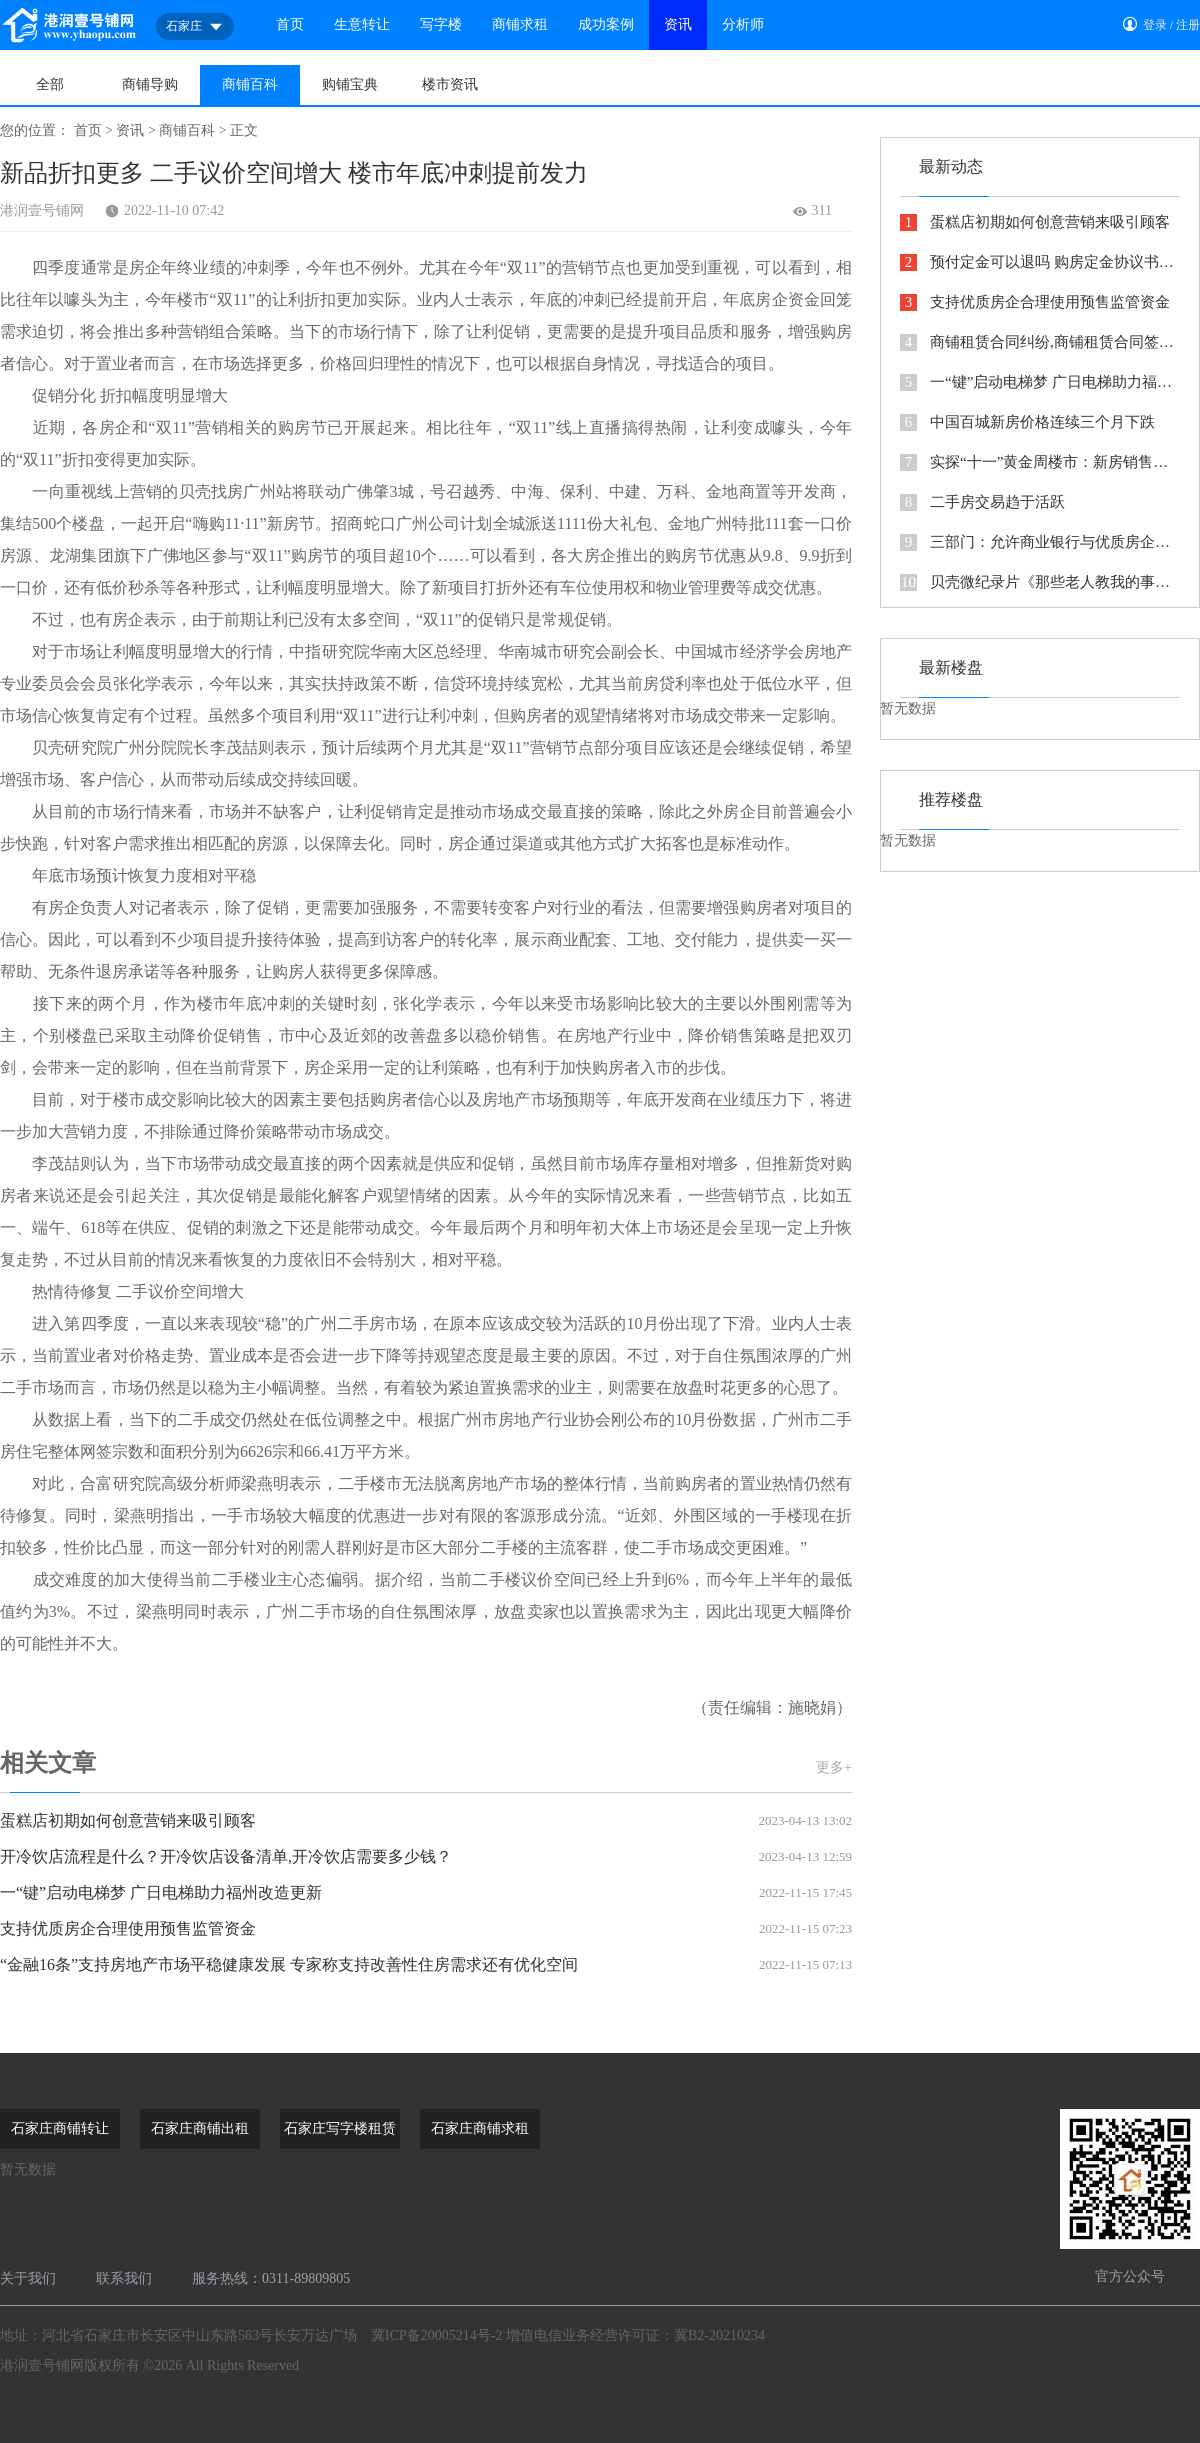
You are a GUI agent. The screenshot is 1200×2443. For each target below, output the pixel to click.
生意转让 (362, 24)
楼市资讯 (450, 84)
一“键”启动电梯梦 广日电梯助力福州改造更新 (426, 1893)
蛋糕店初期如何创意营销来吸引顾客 (426, 1821)
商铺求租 (520, 24)
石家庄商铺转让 (60, 2128)
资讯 (678, 24)
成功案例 (606, 24)
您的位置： (35, 130)
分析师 (743, 24)
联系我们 (124, 2278)
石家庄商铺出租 (200, 2128)
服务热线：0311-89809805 (271, 2278)
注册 (1188, 25)
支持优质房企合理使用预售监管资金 (426, 1929)
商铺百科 (250, 84)
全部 (50, 84)
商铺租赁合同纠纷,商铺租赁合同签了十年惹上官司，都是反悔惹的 (1040, 342)
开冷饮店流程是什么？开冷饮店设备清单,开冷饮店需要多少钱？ (426, 1857)
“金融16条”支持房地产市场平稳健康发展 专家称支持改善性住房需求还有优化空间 (426, 1965)
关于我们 (28, 2278)
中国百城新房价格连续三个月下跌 (1027, 422)
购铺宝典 (350, 84)
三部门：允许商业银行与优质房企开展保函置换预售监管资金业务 (1040, 542)
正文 (244, 130)
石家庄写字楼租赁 (340, 2128)
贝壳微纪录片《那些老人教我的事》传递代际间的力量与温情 (1040, 582)
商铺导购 (150, 84)
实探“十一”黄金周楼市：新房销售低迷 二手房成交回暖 (1040, 462)
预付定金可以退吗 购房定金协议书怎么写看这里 (1040, 262)
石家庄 (195, 27)
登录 (1155, 25)
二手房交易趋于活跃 (982, 502)
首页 (290, 24)
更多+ (834, 1767)
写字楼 (441, 24)
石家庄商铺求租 (480, 2128)
